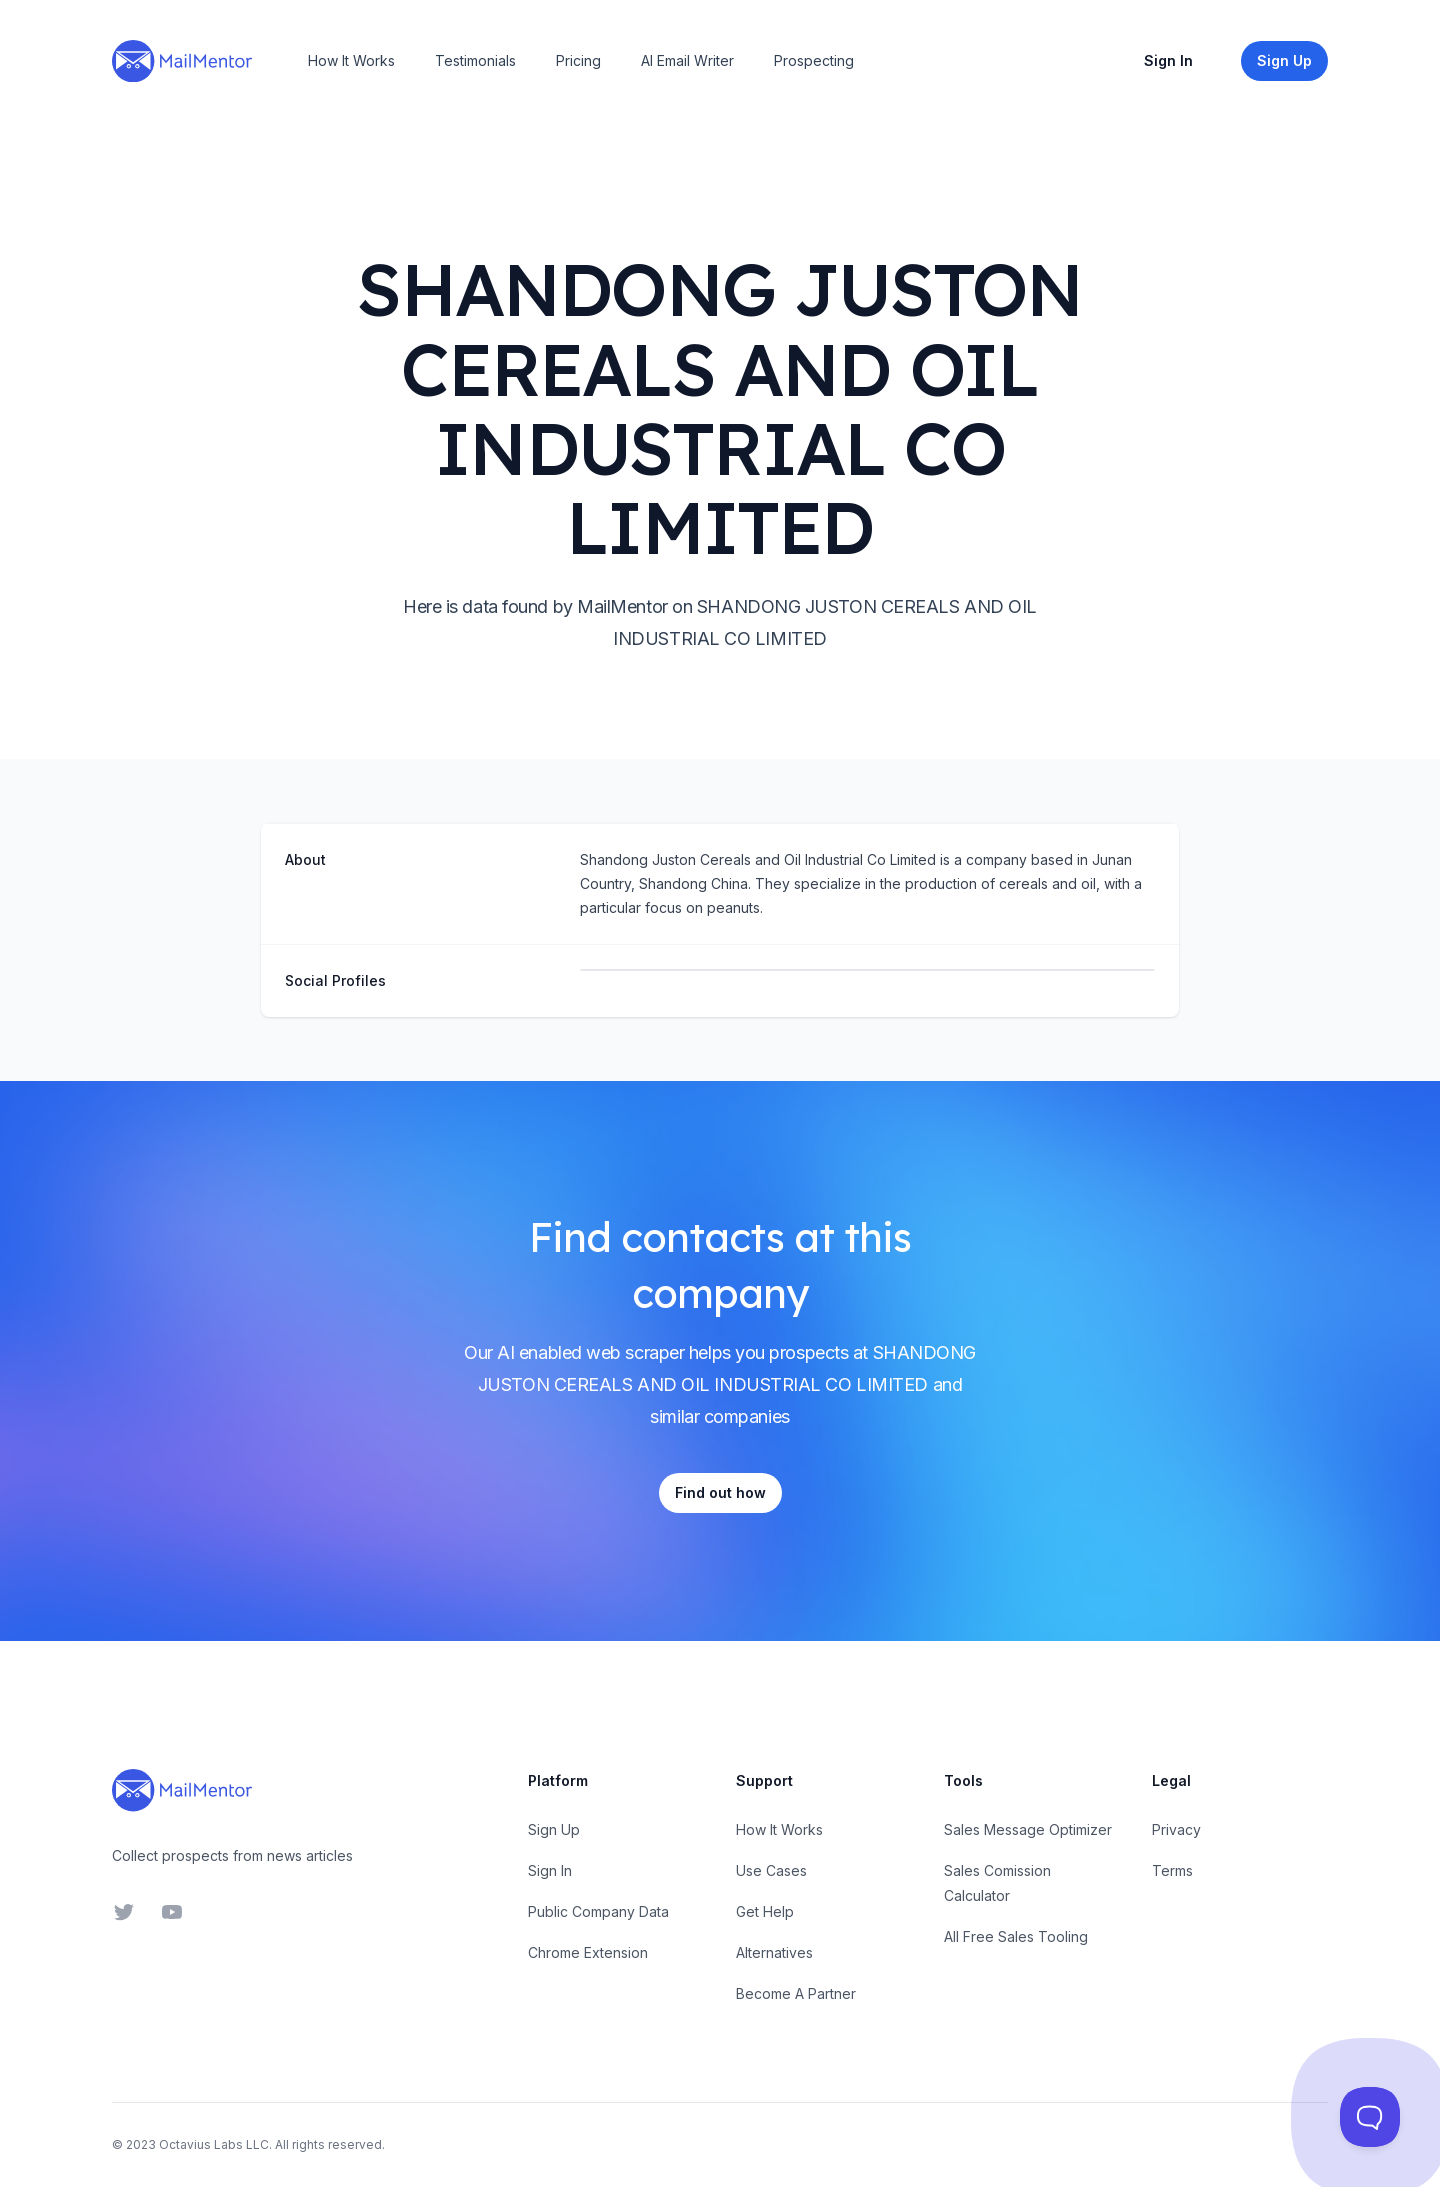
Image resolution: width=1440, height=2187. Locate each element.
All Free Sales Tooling (1016, 1936)
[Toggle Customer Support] (1370, 2117)
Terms (1172, 1870)
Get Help (765, 1911)
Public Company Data (598, 1911)
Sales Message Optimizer (1028, 1829)
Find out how (720, 1492)
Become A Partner (796, 1993)
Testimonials (475, 60)
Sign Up (554, 1829)
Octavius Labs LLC (214, 2144)
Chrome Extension (588, 1952)
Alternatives (774, 1952)
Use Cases (771, 1870)
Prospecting (814, 60)
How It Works (351, 60)
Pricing (578, 60)
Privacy (1176, 1829)
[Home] (182, 61)
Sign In (1168, 60)
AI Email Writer (687, 60)
